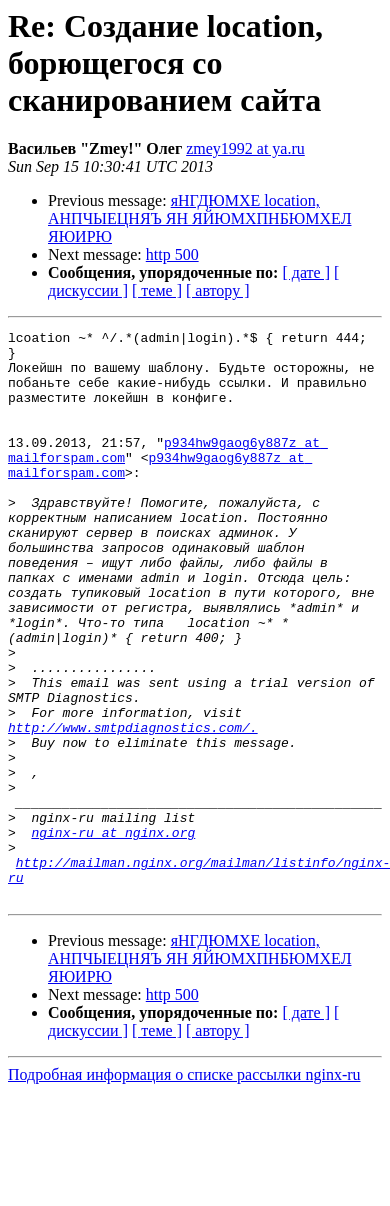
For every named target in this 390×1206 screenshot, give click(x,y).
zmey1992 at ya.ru (245, 148)
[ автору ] (217, 290)
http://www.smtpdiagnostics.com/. (133, 808)
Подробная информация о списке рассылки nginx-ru (184, 1188)
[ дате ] (306, 272)
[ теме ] (157, 290)
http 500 (172, 254)
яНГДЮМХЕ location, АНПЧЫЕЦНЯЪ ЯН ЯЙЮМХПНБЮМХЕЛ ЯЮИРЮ (199, 218)
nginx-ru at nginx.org (113, 934)
